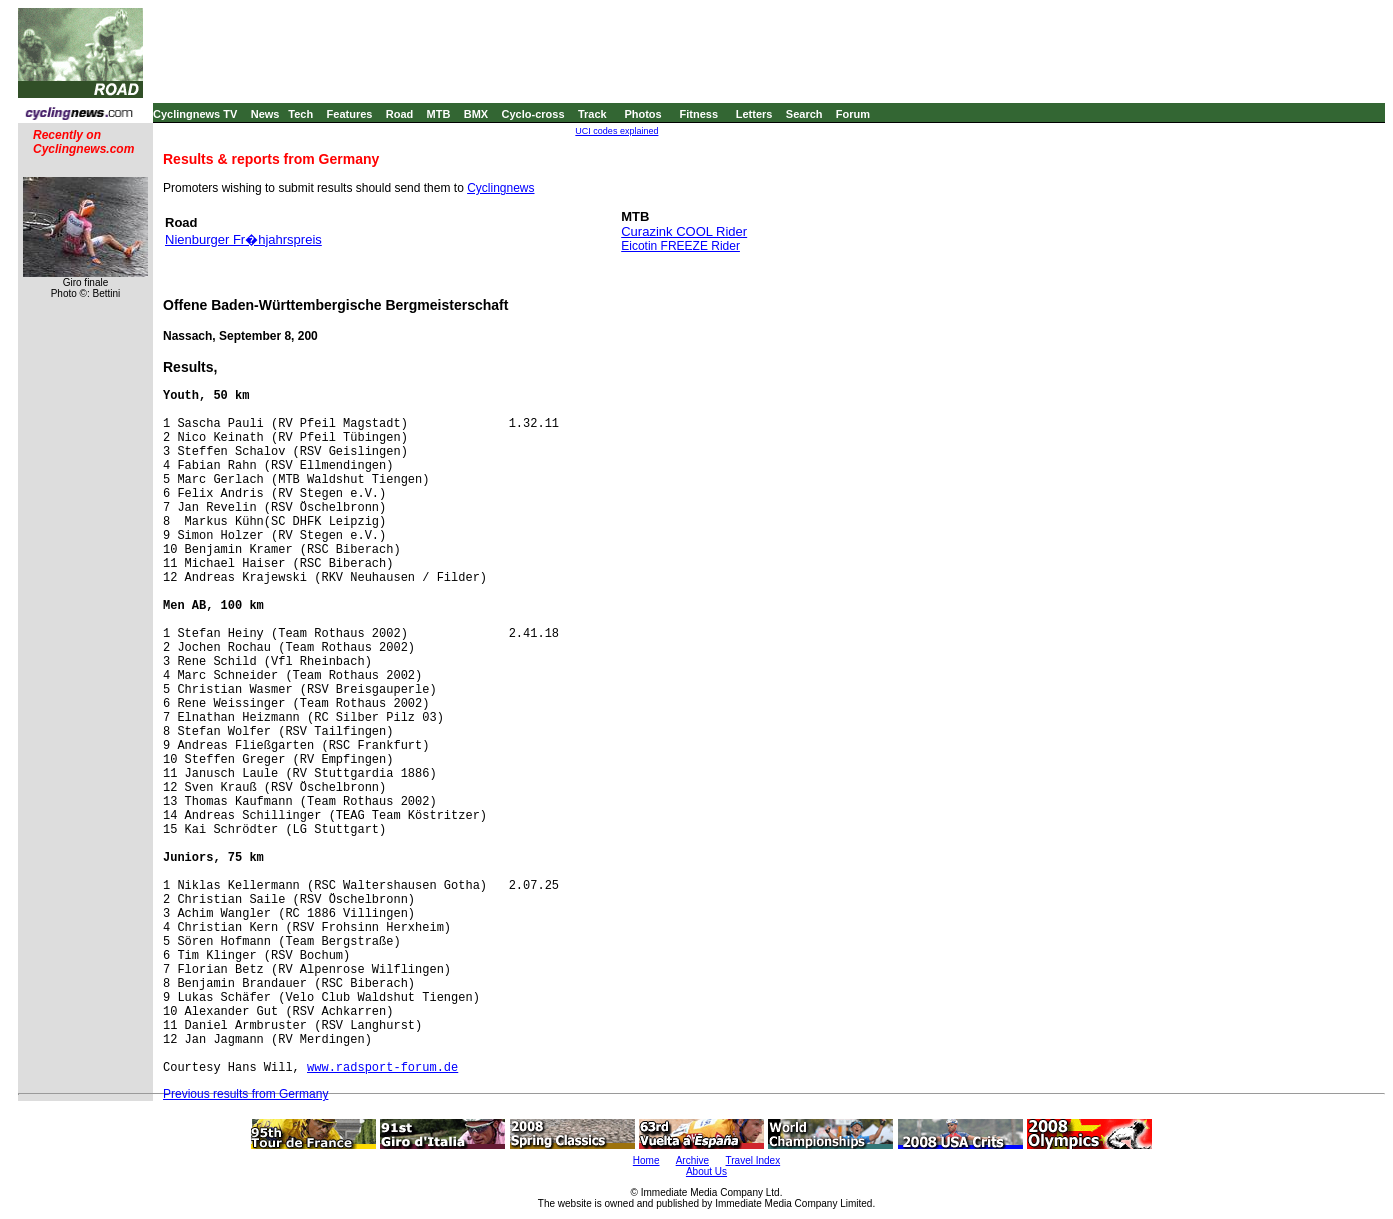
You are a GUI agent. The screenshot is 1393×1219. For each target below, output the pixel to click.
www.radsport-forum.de (382, 1068)
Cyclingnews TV (195, 114)
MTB (439, 114)
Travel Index (753, 1160)
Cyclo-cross (533, 114)
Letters (754, 114)
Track (592, 114)
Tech (300, 114)
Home (646, 1160)
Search (804, 114)
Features (350, 114)
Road (400, 114)
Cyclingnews (500, 188)
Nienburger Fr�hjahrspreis (243, 239)
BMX (476, 114)
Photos (642, 114)
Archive (692, 1160)
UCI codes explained (616, 131)
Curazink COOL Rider (684, 231)
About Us (706, 1171)
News (265, 114)
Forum (853, 114)
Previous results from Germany (245, 1094)
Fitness (698, 114)
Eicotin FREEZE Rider (680, 246)
